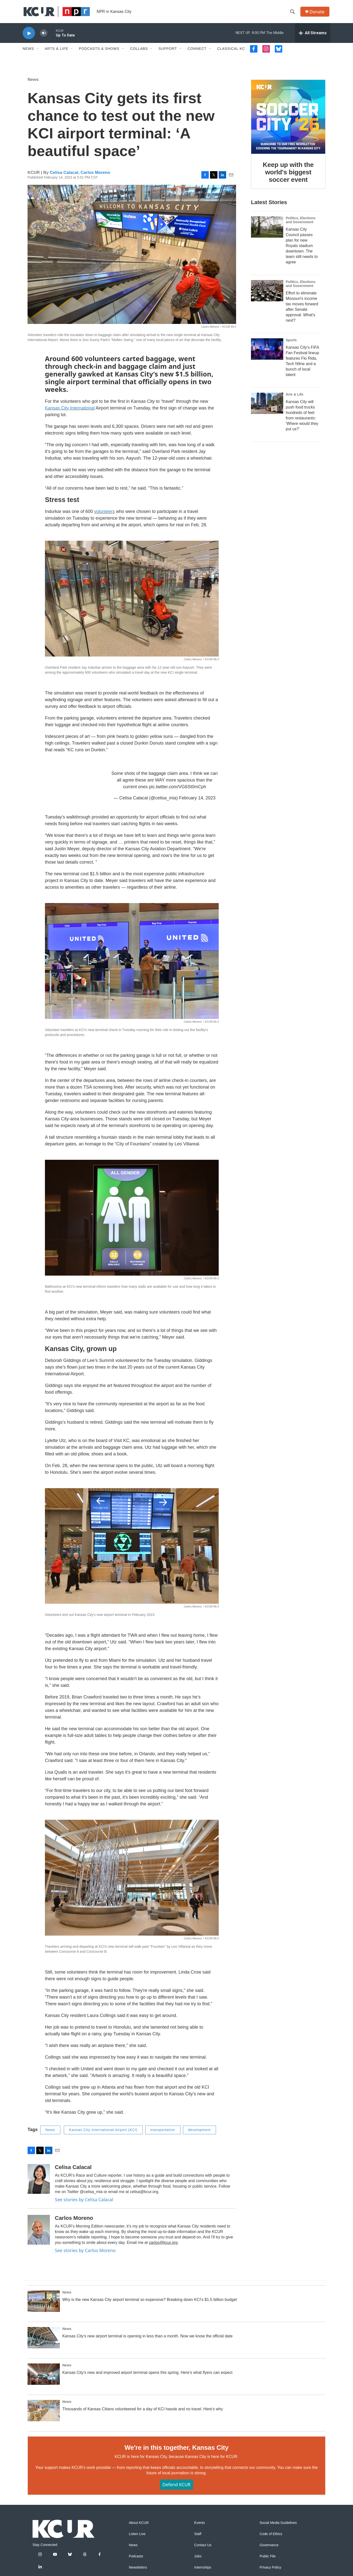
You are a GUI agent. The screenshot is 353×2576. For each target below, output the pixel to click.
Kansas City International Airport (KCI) (103, 2133)
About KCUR (139, 2525)
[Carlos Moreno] (39, 2232)
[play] (29, 36)
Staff (197, 2537)
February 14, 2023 (197, 800)
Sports (291, 343)
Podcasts (136, 2559)
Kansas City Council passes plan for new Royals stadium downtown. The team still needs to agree (302, 248)
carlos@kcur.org (163, 2245)
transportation (162, 2133)
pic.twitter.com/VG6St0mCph (177, 789)
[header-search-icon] (293, 13)
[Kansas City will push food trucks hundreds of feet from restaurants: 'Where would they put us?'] (267, 406)
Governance (269, 2548)
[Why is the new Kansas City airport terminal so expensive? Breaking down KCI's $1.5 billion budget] (44, 2304)
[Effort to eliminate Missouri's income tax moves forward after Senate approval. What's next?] (267, 293)
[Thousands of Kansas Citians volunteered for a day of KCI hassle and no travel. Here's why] (44, 2413)
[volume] (43, 36)
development (199, 2133)
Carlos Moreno (95, 175)
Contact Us (202, 2548)
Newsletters (138, 2570)
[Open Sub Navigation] (38, 52)
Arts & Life (56, 52)
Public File (268, 2559)
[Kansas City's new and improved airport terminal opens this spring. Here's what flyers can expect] (44, 2377)
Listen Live (137, 2537)
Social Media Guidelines (278, 2525)
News (28, 52)
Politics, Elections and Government (301, 223)
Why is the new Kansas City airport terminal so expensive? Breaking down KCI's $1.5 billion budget (149, 2302)
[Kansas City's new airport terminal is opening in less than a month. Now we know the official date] (44, 2340)
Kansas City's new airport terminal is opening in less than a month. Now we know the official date (147, 2339)
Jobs (198, 2559)
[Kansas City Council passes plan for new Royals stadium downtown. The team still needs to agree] (267, 230)
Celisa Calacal (64, 175)
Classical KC (231, 52)
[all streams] (312, 36)
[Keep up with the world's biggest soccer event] (288, 120)
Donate (317, 13)
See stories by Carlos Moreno (85, 2253)
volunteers (104, 514)
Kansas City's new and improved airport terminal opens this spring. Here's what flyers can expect (147, 2375)
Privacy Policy (270, 2570)
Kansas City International (70, 410)
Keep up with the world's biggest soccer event (288, 175)
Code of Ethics (271, 2537)
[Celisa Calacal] (39, 2182)
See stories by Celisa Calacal (84, 2202)
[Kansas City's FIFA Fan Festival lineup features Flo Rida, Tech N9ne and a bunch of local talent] (267, 351)
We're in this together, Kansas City (176, 2450)
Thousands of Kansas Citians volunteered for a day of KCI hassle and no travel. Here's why (142, 2412)
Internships (202, 2570)
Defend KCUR (176, 2487)
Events (199, 2525)
